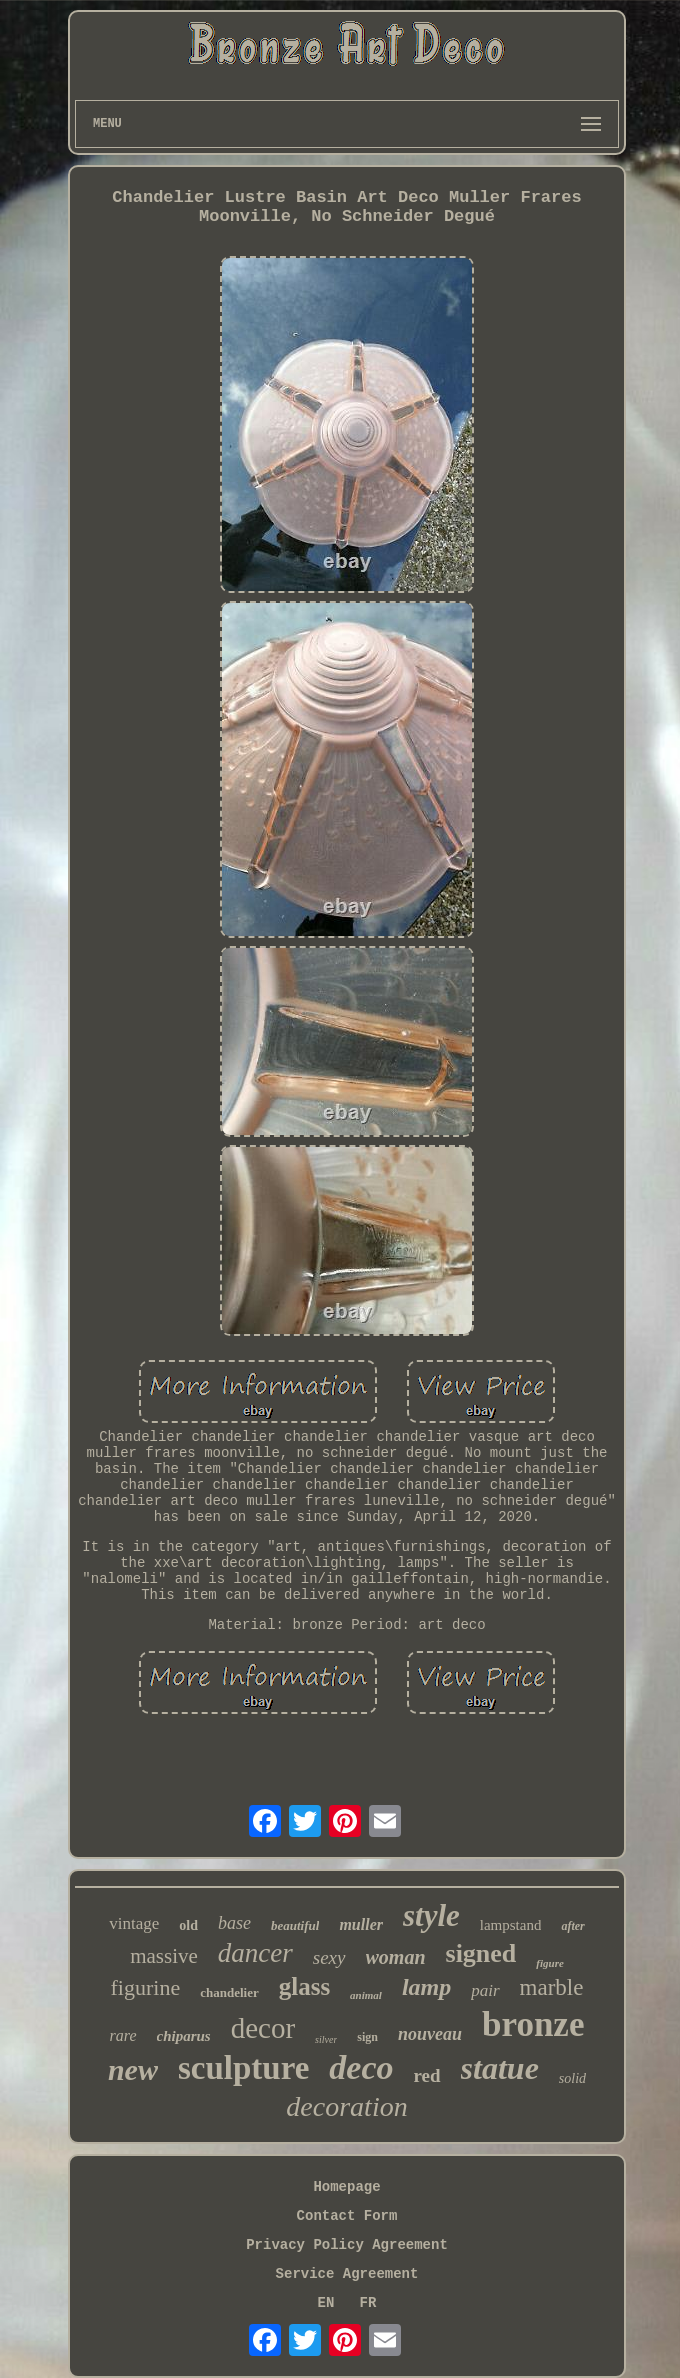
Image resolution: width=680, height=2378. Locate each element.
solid (572, 2078)
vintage (134, 1923)
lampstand (511, 1925)
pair (485, 1990)
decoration (346, 2106)
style (431, 1915)
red (427, 2075)
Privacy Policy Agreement (347, 2245)
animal (366, 1995)
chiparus (184, 2036)
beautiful (295, 1925)
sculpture (243, 2068)
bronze (533, 2024)
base (234, 1923)
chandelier (229, 1992)
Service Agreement (347, 2274)
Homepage (346, 2187)
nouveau (430, 2034)
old (188, 1925)
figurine (146, 1987)
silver (326, 2039)
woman (396, 1957)
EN (326, 2303)
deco (361, 2067)
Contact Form (347, 2216)
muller (361, 1924)
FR (368, 2303)
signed (481, 1953)
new (133, 2069)
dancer (255, 1953)
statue (500, 2068)
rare (123, 2035)
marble (552, 1987)
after (572, 1926)
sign (367, 2037)
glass (304, 1986)
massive (164, 1956)
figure (550, 1963)
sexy (329, 1957)
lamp (426, 1987)
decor (263, 2028)
